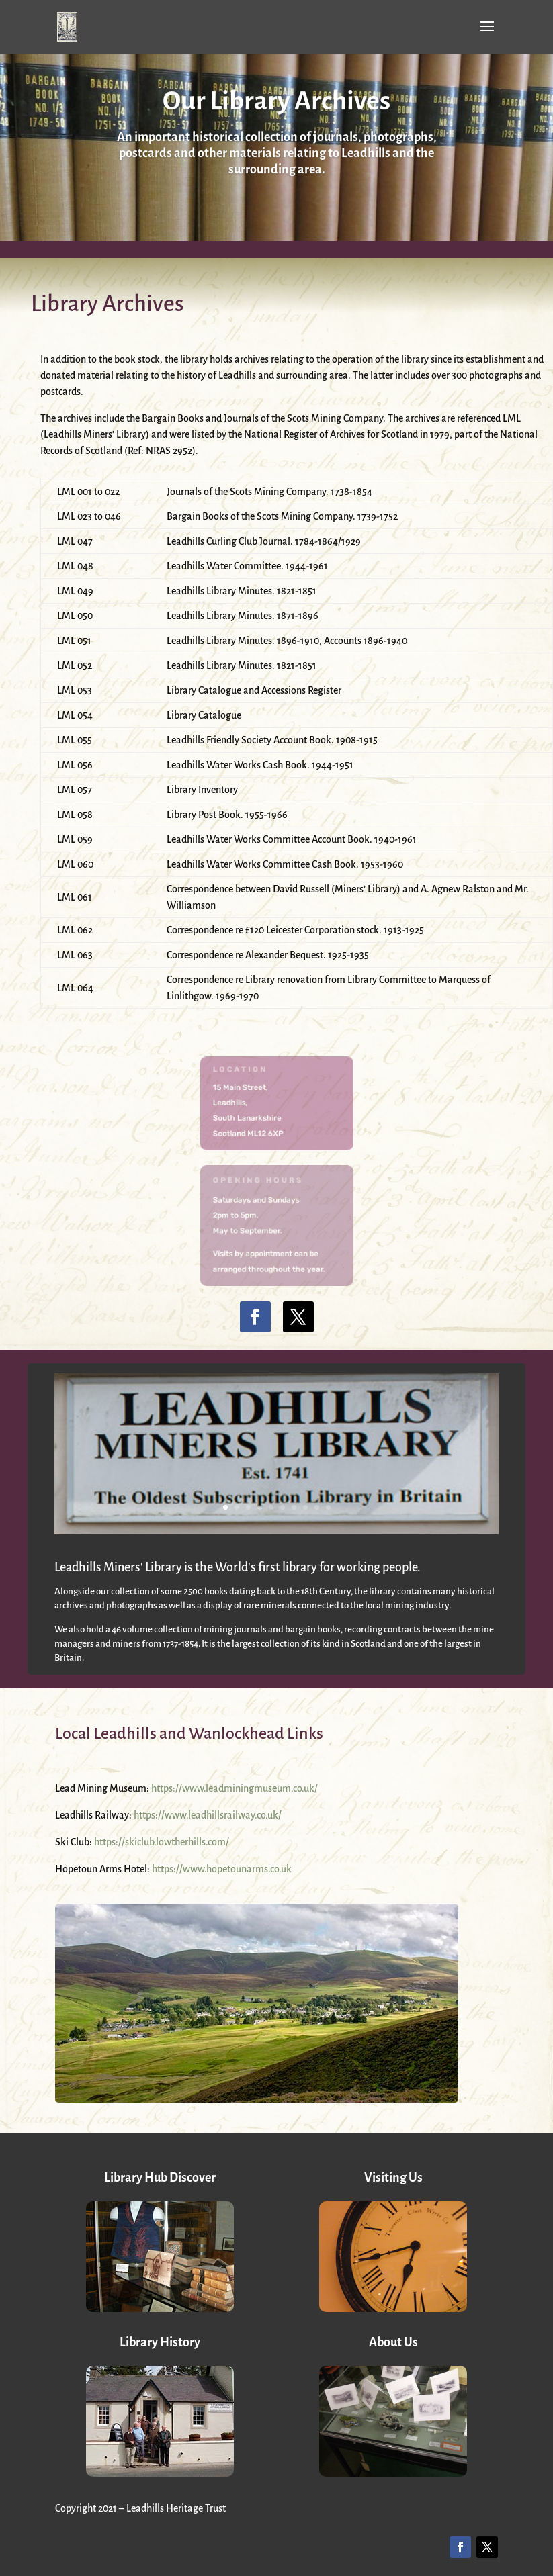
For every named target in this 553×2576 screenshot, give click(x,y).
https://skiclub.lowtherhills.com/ (161, 1842)
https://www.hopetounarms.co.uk (222, 1869)
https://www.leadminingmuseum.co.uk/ (234, 1788)
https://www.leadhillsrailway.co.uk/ (208, 1815)
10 (328, 1507)
